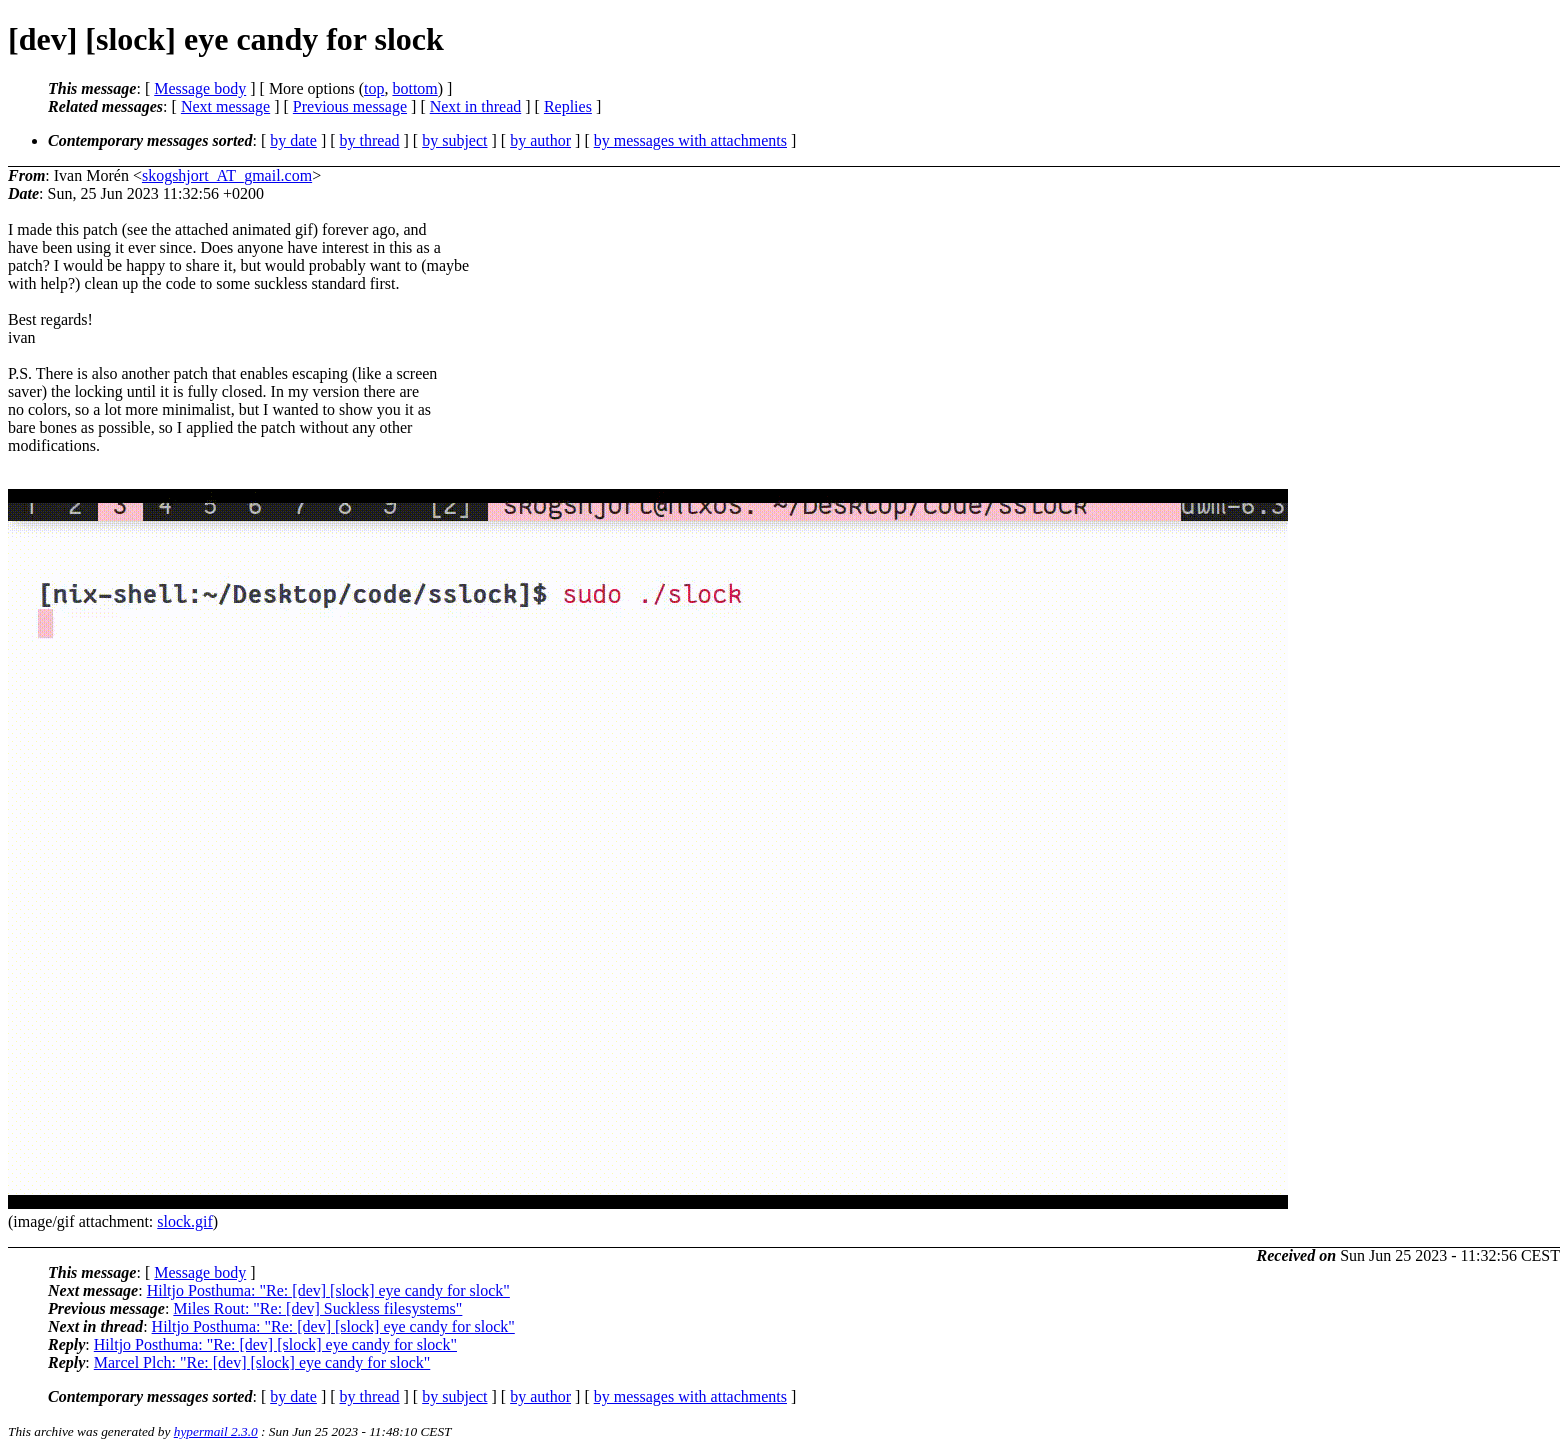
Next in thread (476, 106)
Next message (225, 106)
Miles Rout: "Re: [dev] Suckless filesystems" (317, 1308)
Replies (568, 106)
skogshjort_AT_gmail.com (227, 175)
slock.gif (185, 1221)
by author (540, 140)
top (374, 88)
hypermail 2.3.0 (216, 1431)
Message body (200, 88)
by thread (370, 140)
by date (293, 140)
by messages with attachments (690, 140)
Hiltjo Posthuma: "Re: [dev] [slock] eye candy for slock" (328, 1290)
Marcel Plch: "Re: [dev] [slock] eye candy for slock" (262, 1362)
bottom (414, 88)
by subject (454, 140)
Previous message (350, 106)
